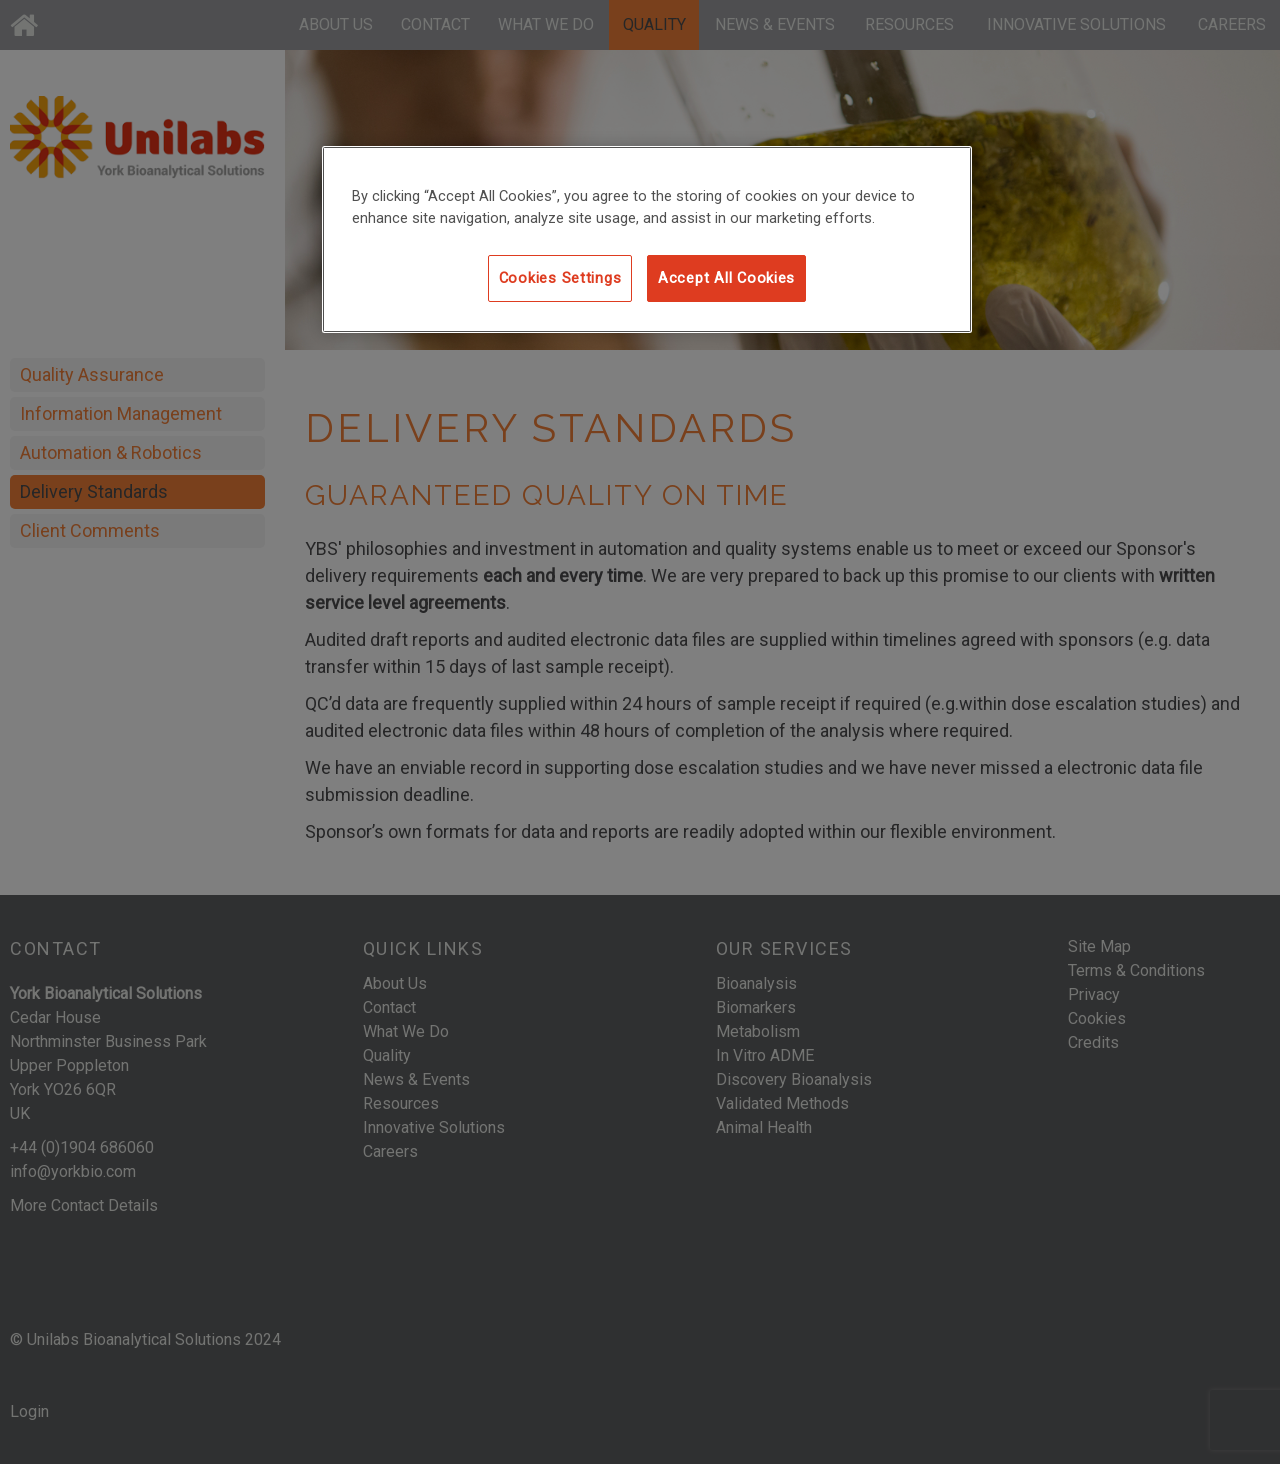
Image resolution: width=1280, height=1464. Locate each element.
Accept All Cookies (726, 278)
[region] (647, 239)
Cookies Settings (560, 278)
